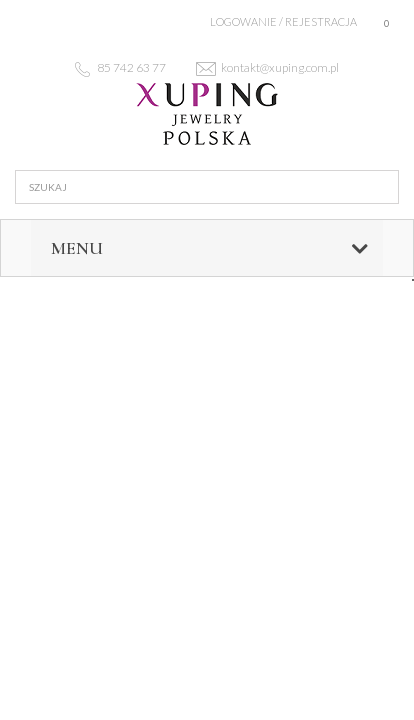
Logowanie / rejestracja (283, 21)
